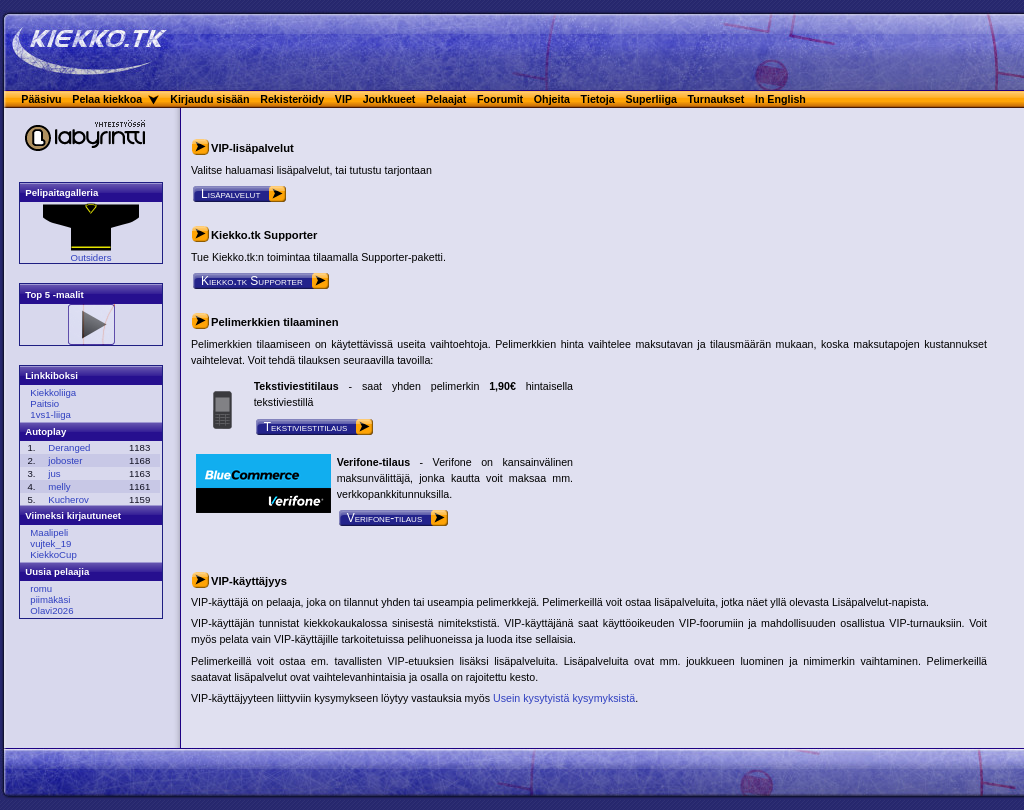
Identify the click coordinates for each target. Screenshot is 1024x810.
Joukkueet (389, 99)
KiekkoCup (53, 554)
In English (780, 99)
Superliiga (651, 99)
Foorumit (500, 99)
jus (54, 473)
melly (59, 486)
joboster (65, 460)
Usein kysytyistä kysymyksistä (564, 698)
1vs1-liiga (50, 414)
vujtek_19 (50, 543)
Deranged (69, 447)
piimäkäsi (50, 599)
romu (41, 588)
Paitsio (44, 403)
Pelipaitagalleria (61, 192)
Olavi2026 (51, 610)
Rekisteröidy (292, 99)
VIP (343, 99)
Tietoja (598, 99)
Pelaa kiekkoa (107, 99)
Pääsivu (41, 99)
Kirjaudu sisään (209, 99)
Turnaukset (716, 99)
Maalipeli (49, 532)
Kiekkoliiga (53, 392)
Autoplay (45, 431)
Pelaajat (446, 99)
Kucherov (68, 499)
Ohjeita (552, 99)
